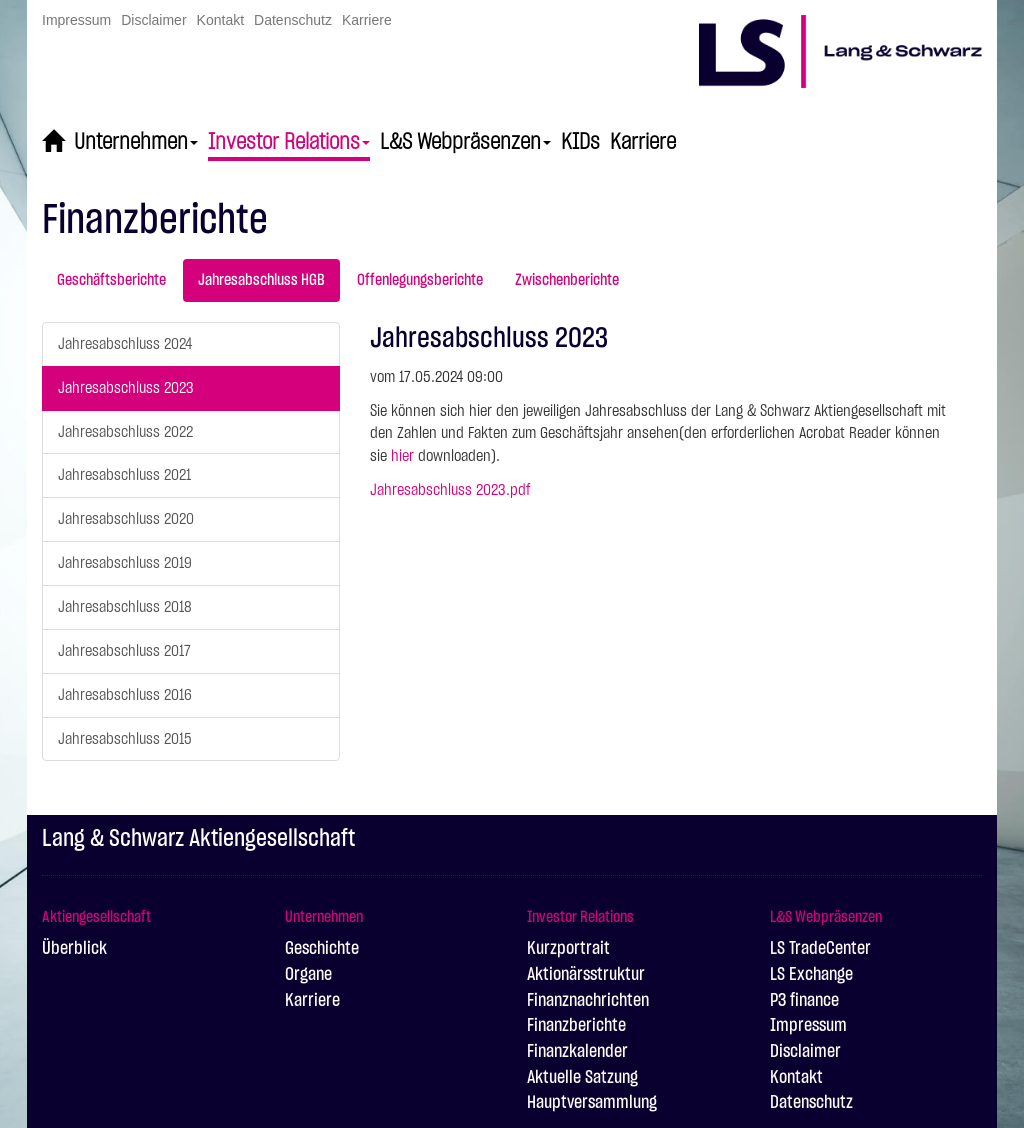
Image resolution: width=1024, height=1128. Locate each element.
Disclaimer (153, 20)
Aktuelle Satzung (582, 1078)
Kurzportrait (568, 949)
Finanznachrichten (588, 1001)
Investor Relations (289, 142)
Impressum (76, 20)
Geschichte (322, 949)
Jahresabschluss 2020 (126, 519)
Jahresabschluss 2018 (125, 607)
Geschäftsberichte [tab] (111, 280)
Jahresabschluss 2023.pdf (450, 490)
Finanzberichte (576, 1026)
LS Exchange (811, 975)
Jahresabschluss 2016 (125, 695)
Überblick (74, 949)
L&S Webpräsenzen (465, 142)
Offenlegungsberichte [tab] (420, 280)
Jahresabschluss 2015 (125, 739)
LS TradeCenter (820, 949)
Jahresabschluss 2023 (126, 388)
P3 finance (804, 1001)
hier (402, 456)
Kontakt (220, 20)
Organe (308, 975)
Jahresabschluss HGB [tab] (261, 280)
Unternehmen (136, 142)
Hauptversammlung (592, 1103)
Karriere (367, 20)
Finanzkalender (577, 1052)
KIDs (580, 142)
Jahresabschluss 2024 (125, 344)
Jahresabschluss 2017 (124, 651)
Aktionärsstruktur (586, 975)
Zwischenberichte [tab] (567, 280)
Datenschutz (293, 20)
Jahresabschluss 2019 (125, 563)
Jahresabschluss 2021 (124, 475)
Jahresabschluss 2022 (125, 432)
